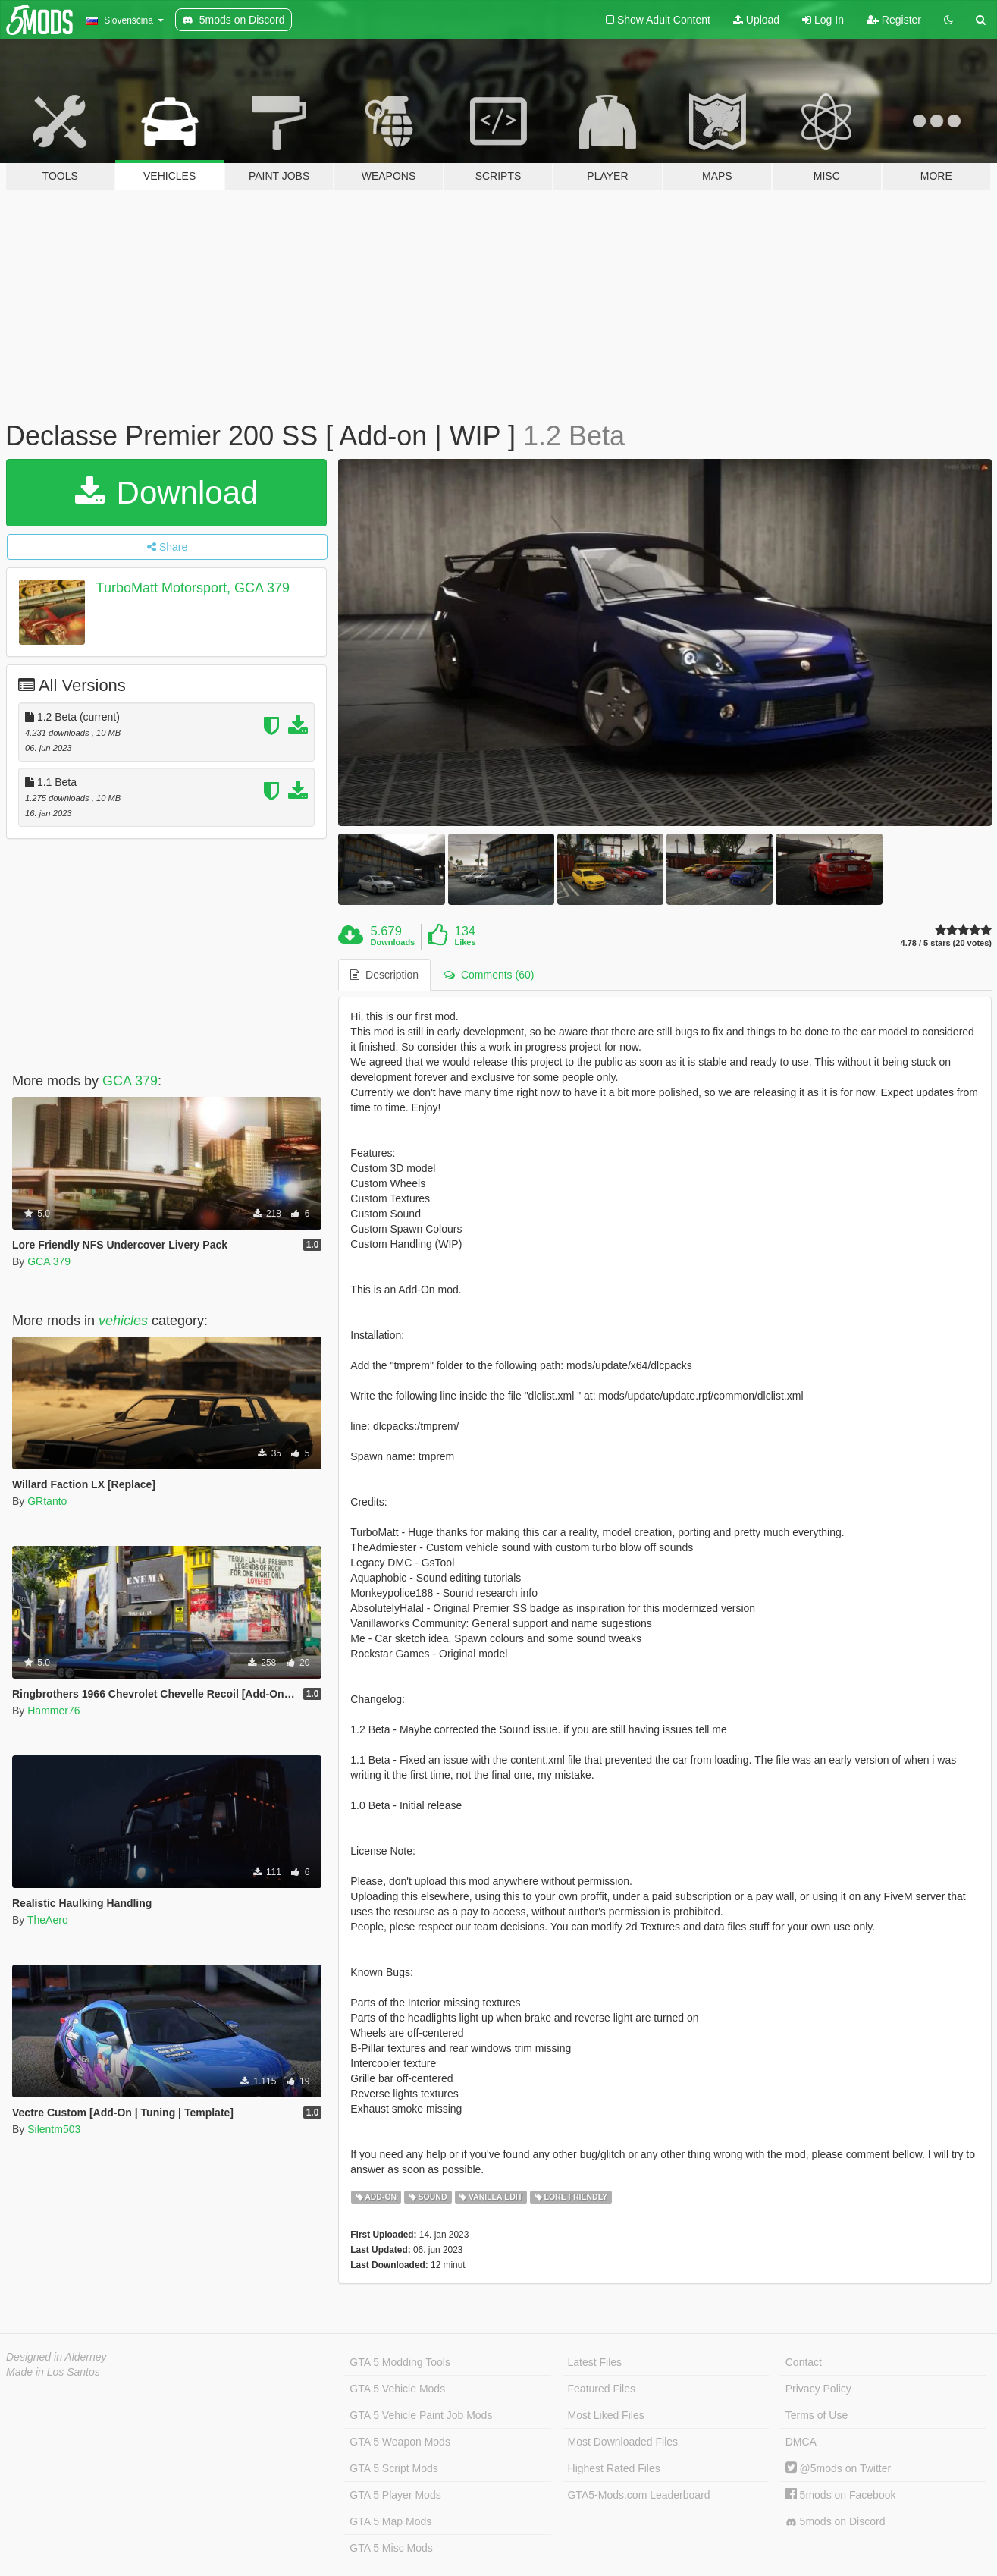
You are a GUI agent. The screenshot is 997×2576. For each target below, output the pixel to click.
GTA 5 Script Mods (393, 2468)
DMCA (801, 2442)
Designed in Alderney (56, 2357)
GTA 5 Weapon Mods (400, 2442)
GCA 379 (130, 1081)
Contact (803, 2362)
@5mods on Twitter (838, 2468)
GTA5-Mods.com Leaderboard (639, 2495)
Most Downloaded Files (623, 2442)
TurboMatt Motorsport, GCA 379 (193, 587)
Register (894, 20)
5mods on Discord (835, 2521)
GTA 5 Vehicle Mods (397, 2389)
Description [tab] (384, 975)
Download (166, 492)
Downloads (393, 942)
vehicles (123, 1320)
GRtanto (47, 1501)
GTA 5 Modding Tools (400, 2362)
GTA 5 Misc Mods (391, 2548)
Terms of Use (816, 2415)
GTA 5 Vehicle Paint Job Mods (421, 2415)
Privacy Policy (818, 2389)
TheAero (47, 1920)
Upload (756, 20)
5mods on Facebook (840, 2495)
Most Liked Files (606, 2415)
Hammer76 (53, 1710)
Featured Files (601, 2389)
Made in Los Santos (53, 2372)
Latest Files (595, 2362)
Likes (464, 942)
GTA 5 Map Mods (390, 2521)
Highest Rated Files (614, 2468)
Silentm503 (53, 2129)
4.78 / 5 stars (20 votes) (946, 943)
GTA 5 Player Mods (395, 2495)
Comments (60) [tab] (489, 975)
